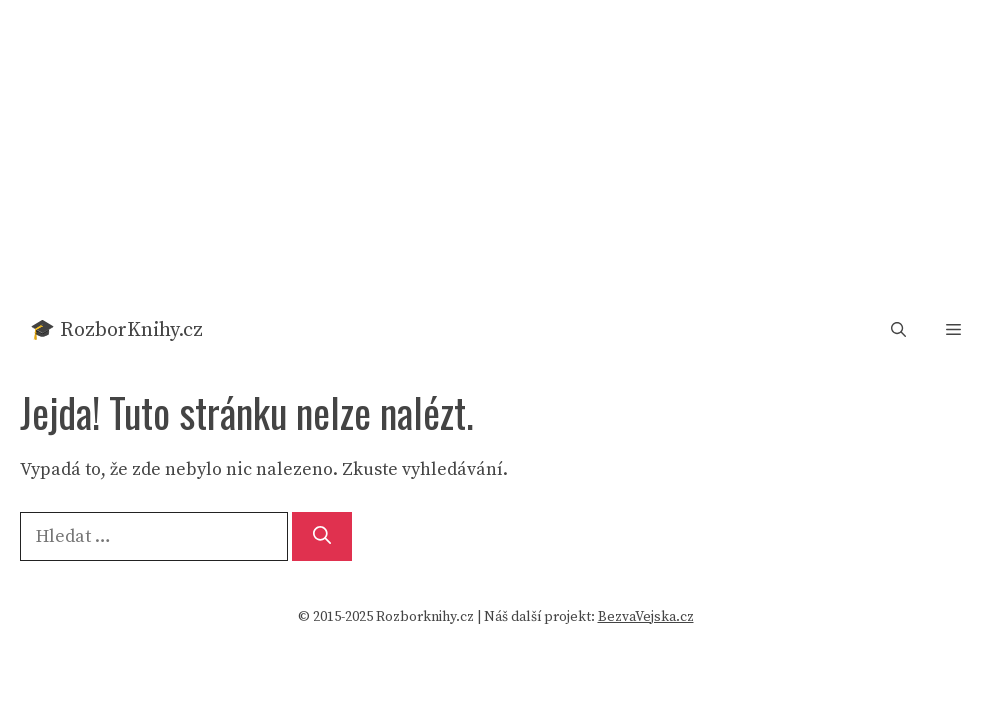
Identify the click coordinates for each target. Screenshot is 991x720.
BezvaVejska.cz (646, 617)
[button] (898, 330)
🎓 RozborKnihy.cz (116, 330)
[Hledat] (322, 536)
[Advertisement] (495, 150)
